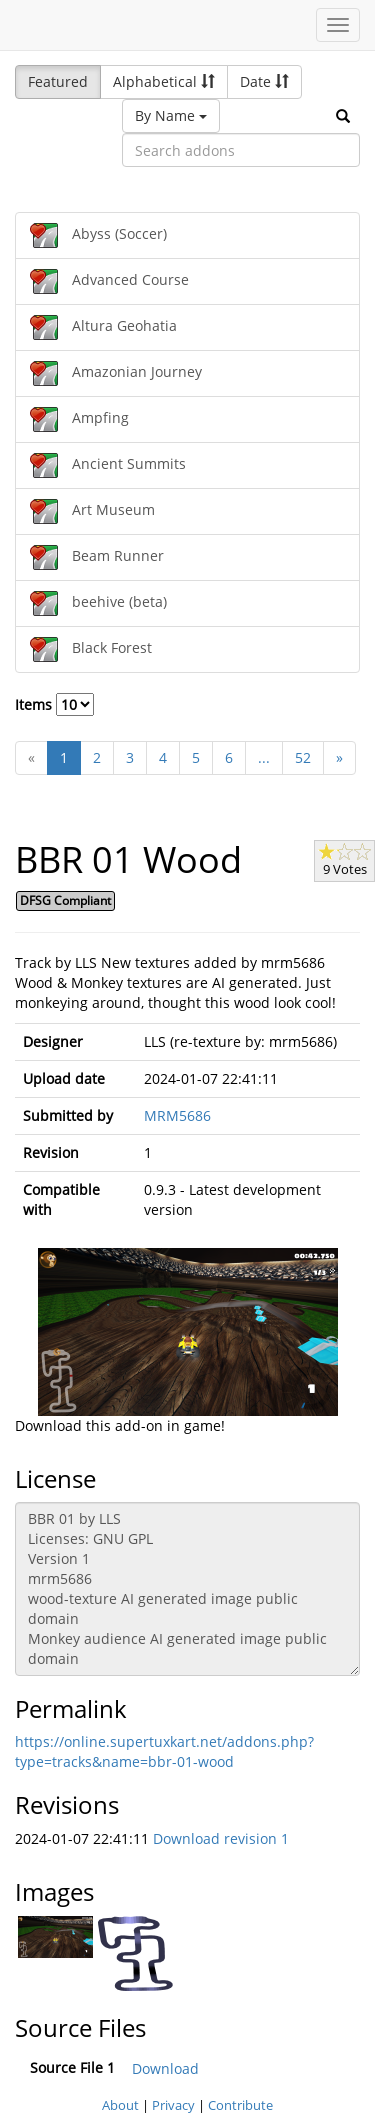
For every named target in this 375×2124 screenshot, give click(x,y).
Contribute (240, 2105)
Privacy (173, 2105)
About (120, 2105)
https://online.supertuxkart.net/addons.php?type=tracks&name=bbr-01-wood (164, 1751)
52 (303, 757)
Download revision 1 (221, 1838)
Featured (58, 81)
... (264, 757)
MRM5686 (177, 1115)
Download (165, 2068)
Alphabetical (164, 81)
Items (54, 704)
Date (264, 81)
